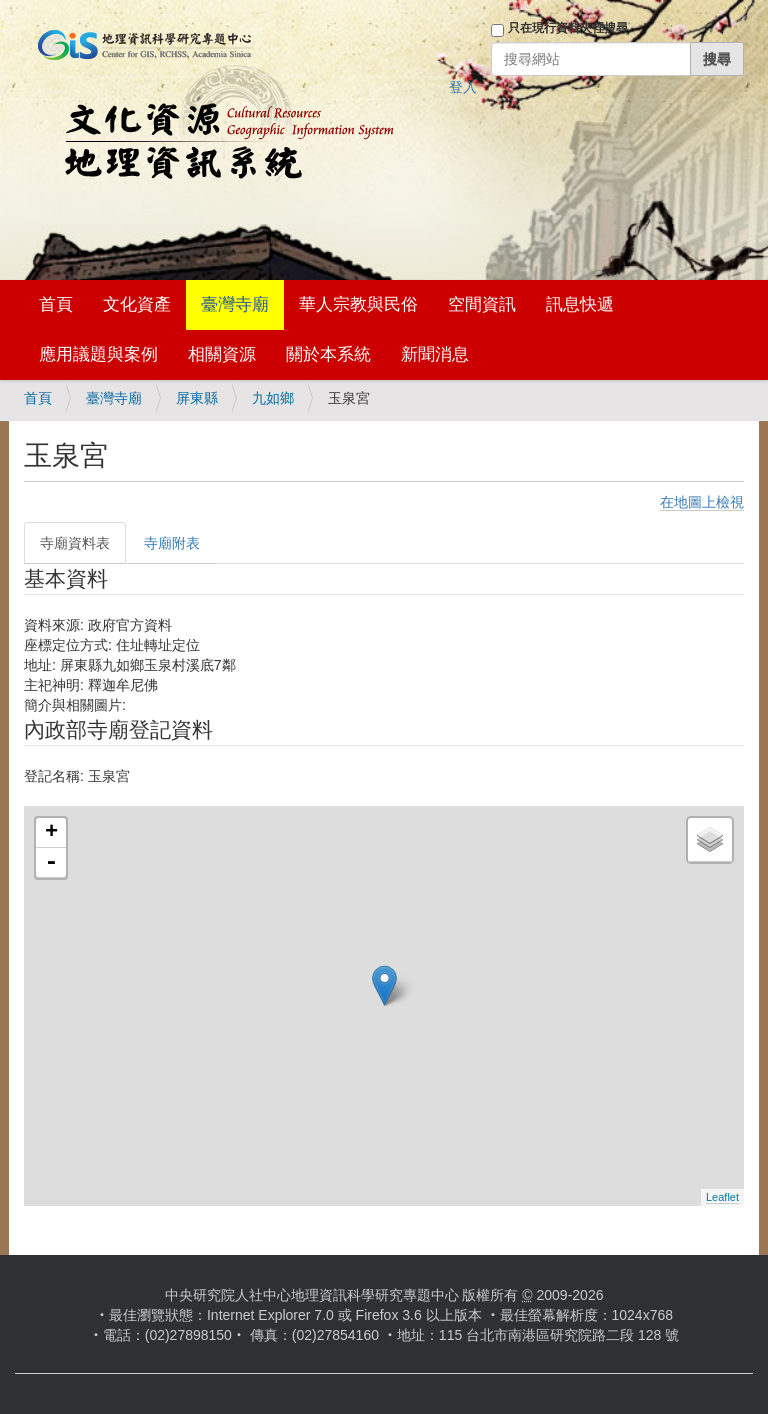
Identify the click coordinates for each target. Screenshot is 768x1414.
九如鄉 (273, 398)
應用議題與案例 (98, 354)
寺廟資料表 (75, 543)
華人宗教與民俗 (358, 304)
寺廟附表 (172, 543)
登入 (463, 87)
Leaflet (722, 1197)
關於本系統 (328, 354)
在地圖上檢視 (702, 502)
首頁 (56, 304)
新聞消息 (435, 354)
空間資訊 (482, 304)
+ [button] (51, 833)
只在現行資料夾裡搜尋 (568, 28)
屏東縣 (197, 398)
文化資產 (137, 304)
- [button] (51, 863)
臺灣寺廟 (235, 304)
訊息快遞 (580, 304)
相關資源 (222, 354)
